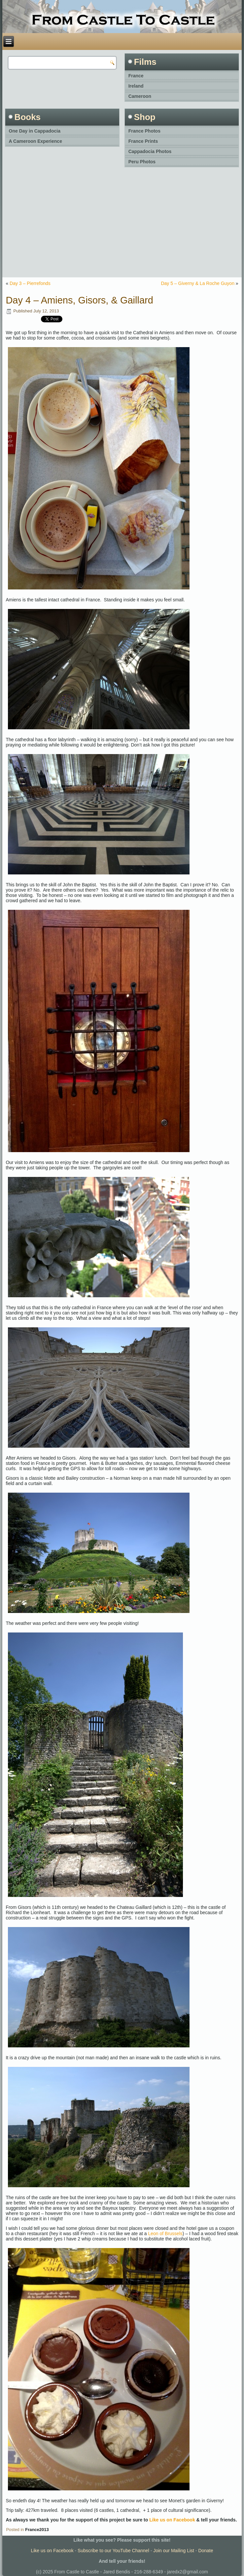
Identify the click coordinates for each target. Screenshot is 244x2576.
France (136, 75)
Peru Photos (142, 161)
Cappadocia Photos (150, 151)
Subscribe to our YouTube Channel (113, 2550)
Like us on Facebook (172, 2519)
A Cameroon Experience (35, 141)
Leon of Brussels (165, 2233)
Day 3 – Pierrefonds (30, 283)
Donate (205, 2550)
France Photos (144, 131)
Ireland (136, 86)
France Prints (143, 141)
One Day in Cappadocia (34, 131)
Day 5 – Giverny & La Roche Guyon (197, 283)
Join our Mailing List (173, 2550)
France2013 (37, 2529)
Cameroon (139, 96)
